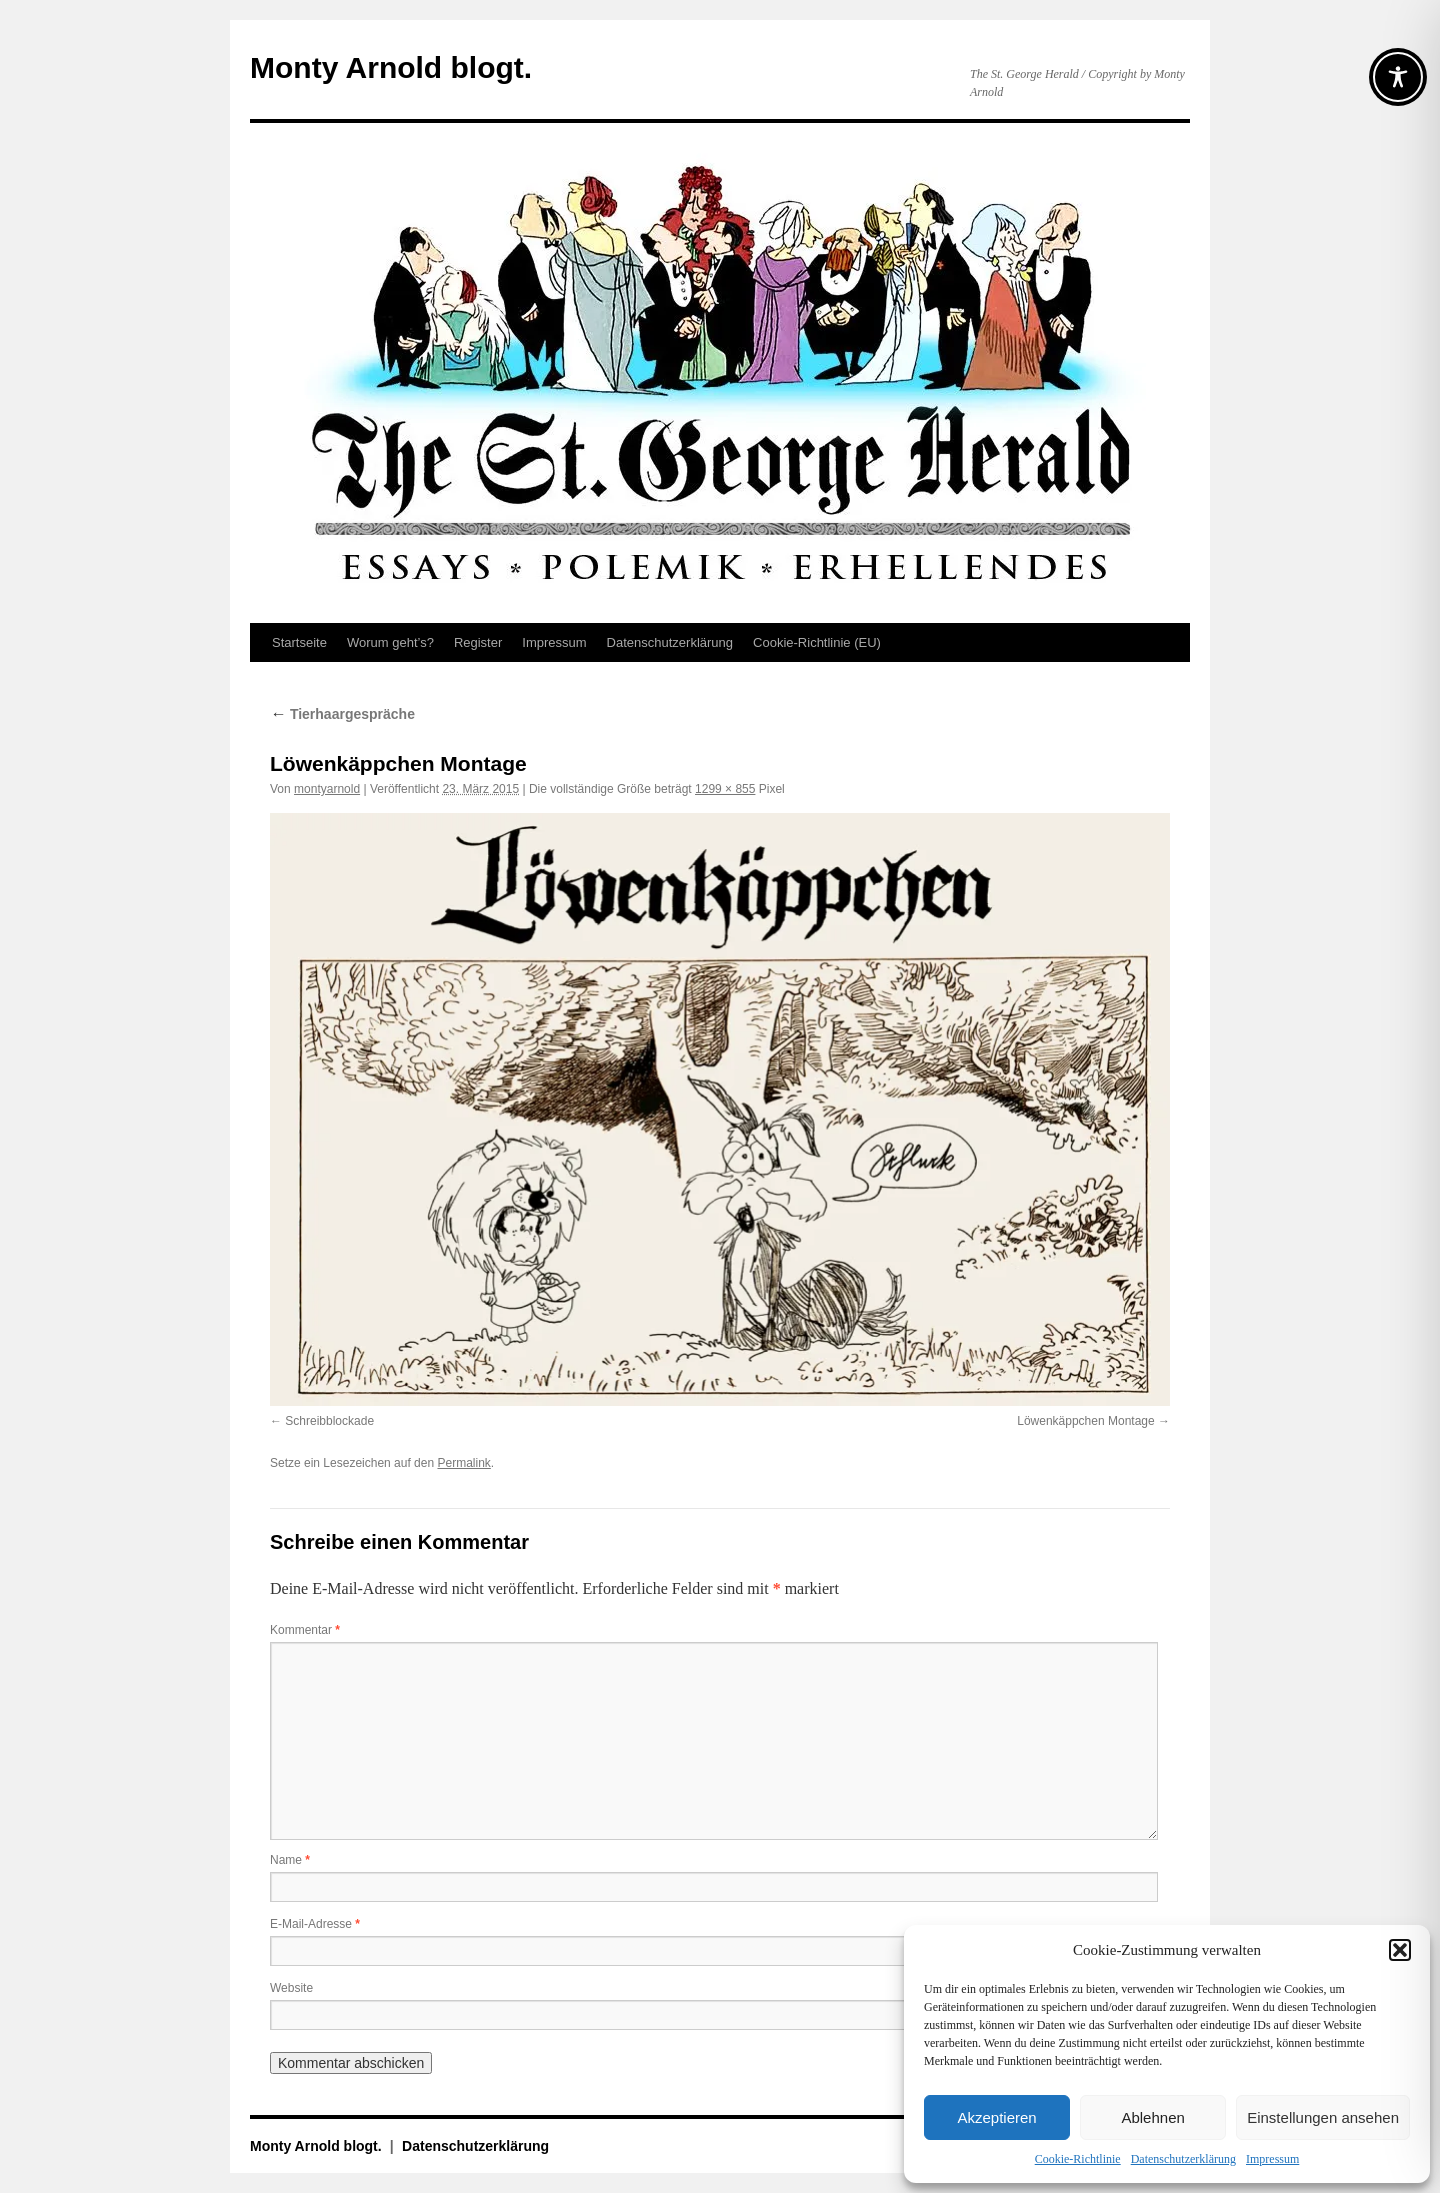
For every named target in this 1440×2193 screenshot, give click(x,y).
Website (291, 1988)
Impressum (1272, 2159)
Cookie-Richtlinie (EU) (817, 642)
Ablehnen (1152, 2117)
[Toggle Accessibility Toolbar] (1398, 77)
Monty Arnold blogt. (391, 67)
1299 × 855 (725, 789)
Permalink (463, 1463)
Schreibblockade (329, 1421)
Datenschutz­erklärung (1183, 2159)
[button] (1400, 1950)
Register (478, 642)
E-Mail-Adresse (315, 1924)
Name (290, 1860)
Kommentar (305, 1630)
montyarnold (327, 789)
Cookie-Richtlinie (1078, 2159)
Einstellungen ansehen (1323, 2117)
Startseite (299, 642)
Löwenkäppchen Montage (1085, 1421)
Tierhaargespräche (342, 714)
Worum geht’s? (390, 642)
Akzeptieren (996, 2117)
